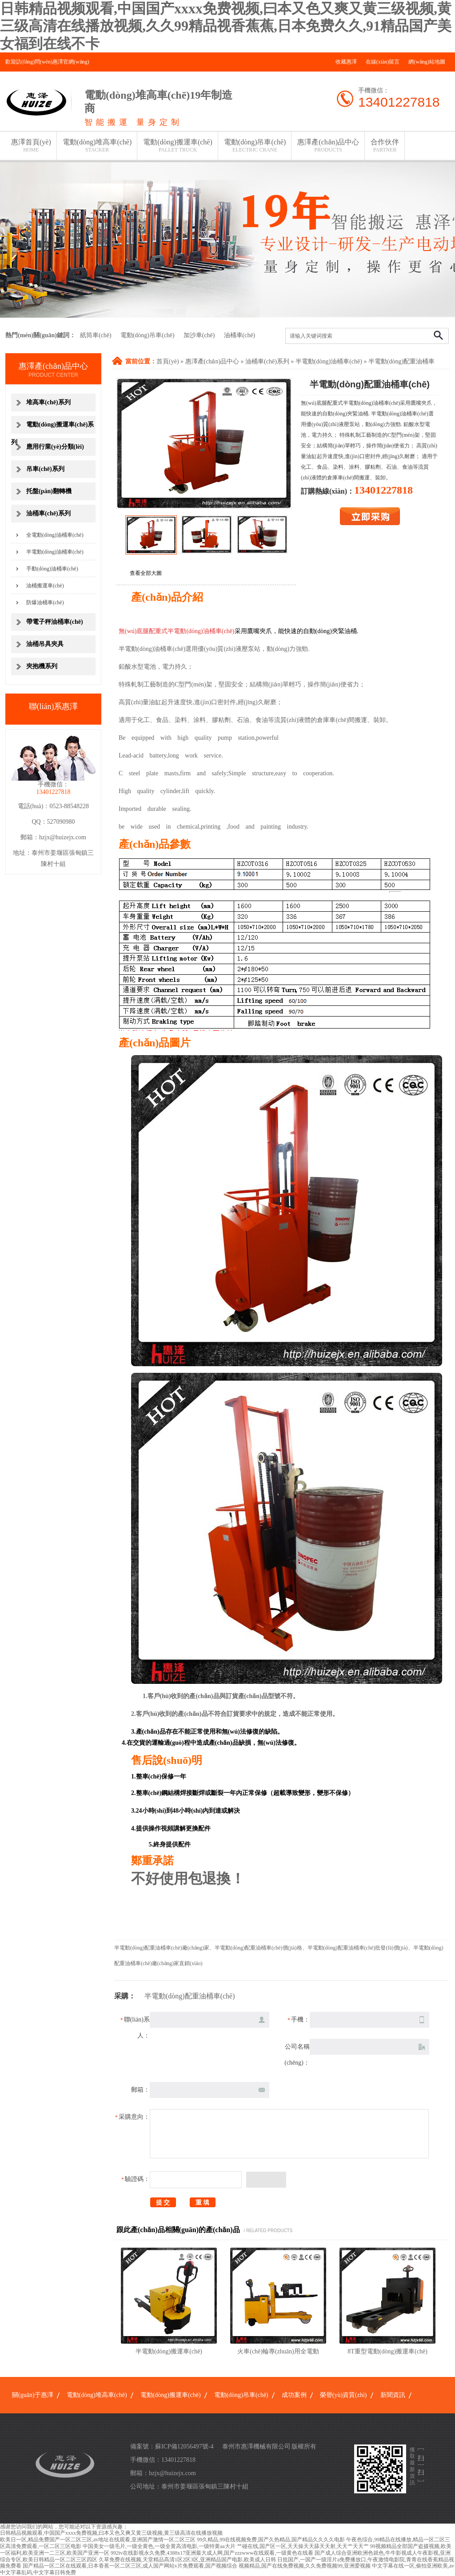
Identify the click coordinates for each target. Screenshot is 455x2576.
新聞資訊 (392, 2395)
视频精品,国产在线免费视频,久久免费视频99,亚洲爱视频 (305, 2566)
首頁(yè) (167, 361)
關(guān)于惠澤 (32, 2395)
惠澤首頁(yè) (31, 145)
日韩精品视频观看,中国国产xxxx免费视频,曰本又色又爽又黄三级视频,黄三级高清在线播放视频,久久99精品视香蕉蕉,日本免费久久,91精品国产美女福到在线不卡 (225, 26)
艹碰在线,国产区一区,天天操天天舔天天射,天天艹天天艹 (303, 2546)
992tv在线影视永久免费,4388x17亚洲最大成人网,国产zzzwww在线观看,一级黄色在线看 (212, 2553)
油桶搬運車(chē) (45, 585)
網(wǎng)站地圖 (426, 62)
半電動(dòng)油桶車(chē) (328, 361)
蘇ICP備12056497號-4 (184, 2446)
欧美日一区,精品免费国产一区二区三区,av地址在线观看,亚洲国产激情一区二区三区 (98, 2539)
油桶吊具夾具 (45, 644)
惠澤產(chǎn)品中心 (328, 145)
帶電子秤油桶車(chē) (54, 621)
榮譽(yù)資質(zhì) (343, 2395)
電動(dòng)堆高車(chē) (97, 145)
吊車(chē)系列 (45, 469)
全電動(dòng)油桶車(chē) (55, 535)
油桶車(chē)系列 (267, 361)
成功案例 (294, 2395)
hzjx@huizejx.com (62, 837)
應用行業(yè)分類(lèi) (55, 446)
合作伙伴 (385, 145)
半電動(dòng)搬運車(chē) (169, 2351)
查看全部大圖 (146, 573)
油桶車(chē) (239, 335)
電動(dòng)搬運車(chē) (177, 145)
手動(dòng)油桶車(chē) (52, 569)
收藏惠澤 (346, 62)
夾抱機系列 (41, 666)
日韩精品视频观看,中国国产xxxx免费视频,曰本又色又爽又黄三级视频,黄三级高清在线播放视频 (111, 2533)
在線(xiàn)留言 (383, 62)
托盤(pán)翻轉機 (49, 491)
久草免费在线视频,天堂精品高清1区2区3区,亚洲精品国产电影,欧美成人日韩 (187, 2559)
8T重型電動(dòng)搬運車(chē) (387, 2351)
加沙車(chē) (199, 335)
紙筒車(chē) (96, 335)
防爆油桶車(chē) (45, 602)
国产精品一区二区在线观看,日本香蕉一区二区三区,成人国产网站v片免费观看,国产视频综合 (130, 2566)
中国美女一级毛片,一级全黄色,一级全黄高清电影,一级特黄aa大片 (159, 2546)
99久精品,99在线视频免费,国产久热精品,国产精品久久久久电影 (271, 2539)
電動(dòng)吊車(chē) (255, 145)
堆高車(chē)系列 (48, 402)
